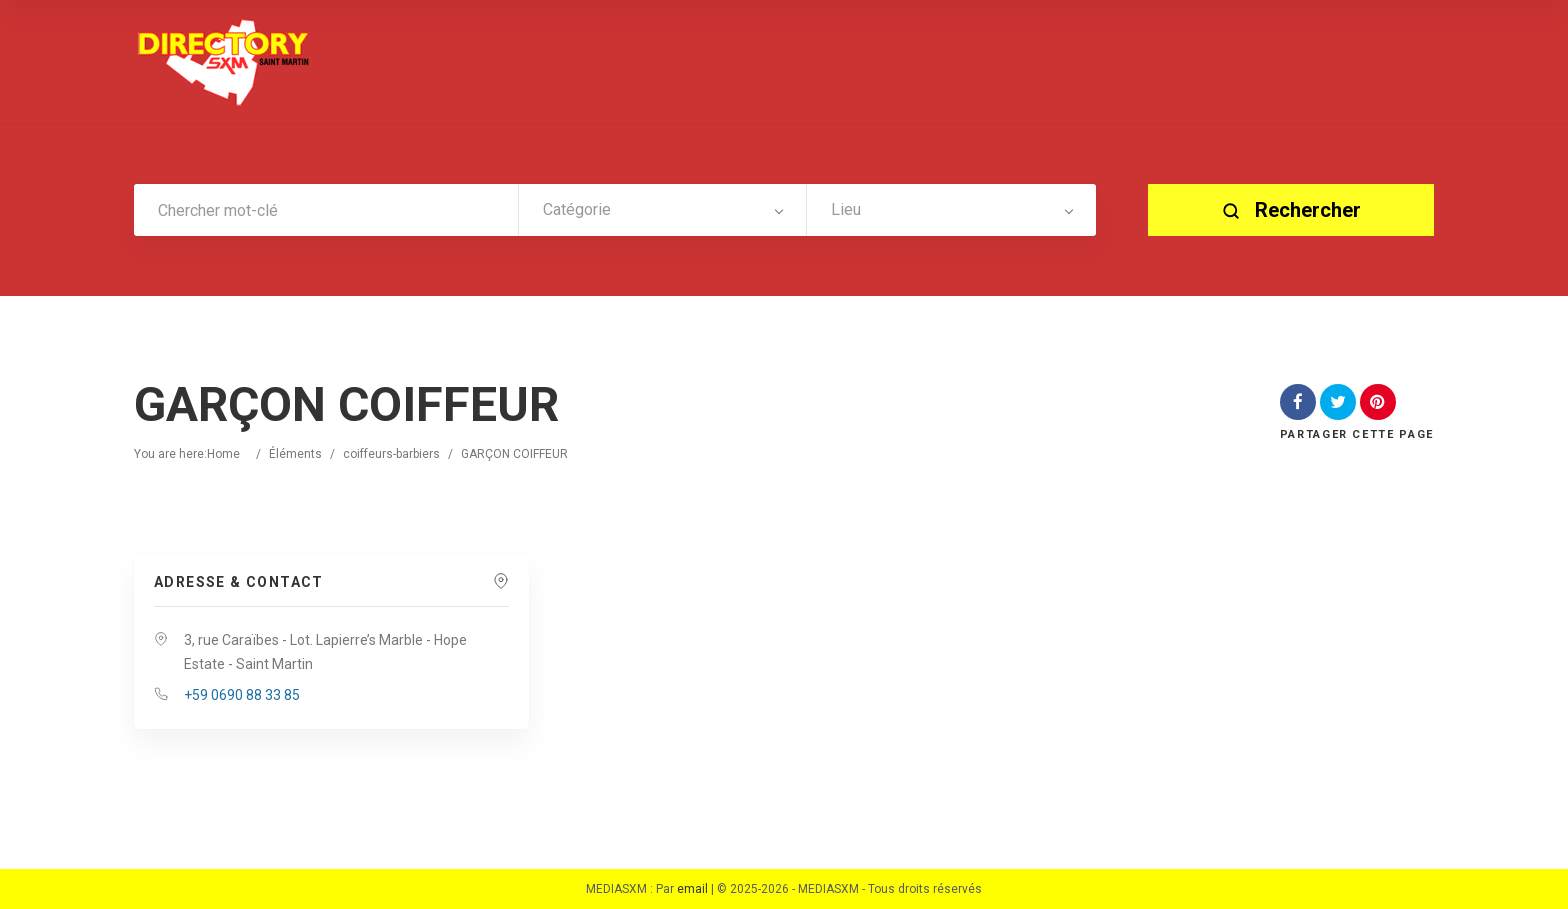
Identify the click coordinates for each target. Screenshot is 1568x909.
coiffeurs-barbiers (391, 454)
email (692, 889)
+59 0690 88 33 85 (242, 695)
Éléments (295, 454)
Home (223, 454)
